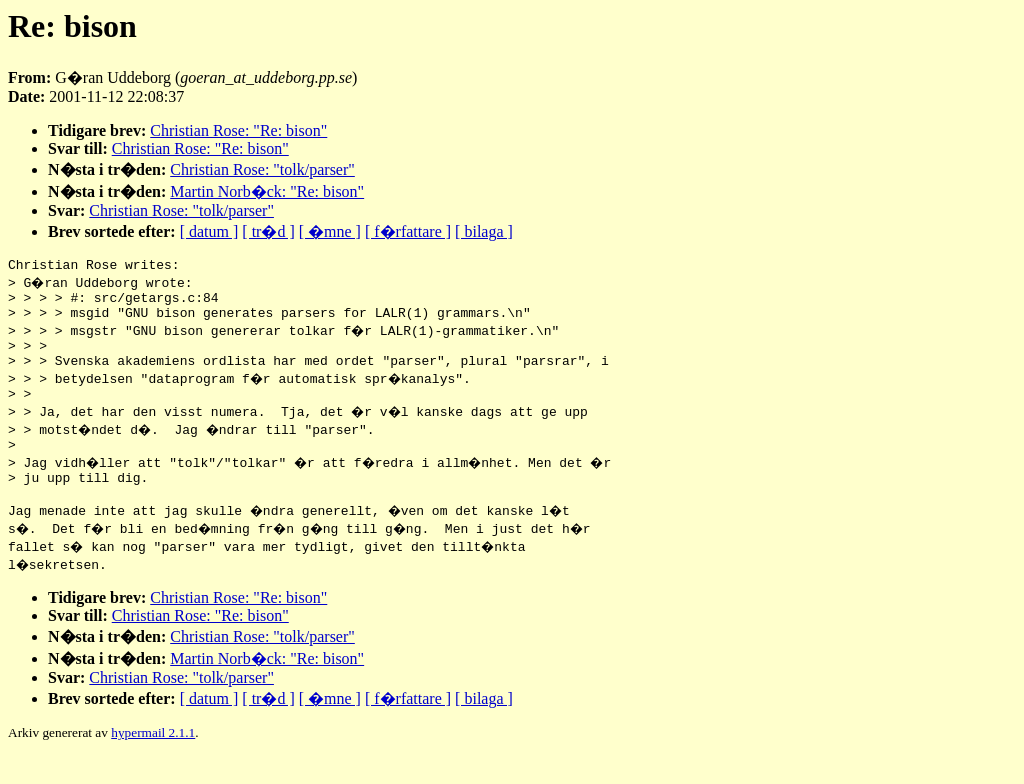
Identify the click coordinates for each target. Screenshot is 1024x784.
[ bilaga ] (484, 231)
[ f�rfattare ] (408, 231)
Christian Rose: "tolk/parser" (262, 169)
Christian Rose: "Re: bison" (238, 130)
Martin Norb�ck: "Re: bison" (267, 191)
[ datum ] (209, 231)
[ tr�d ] (268, 231)
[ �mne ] (330, 231)
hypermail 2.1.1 (153, 759)
